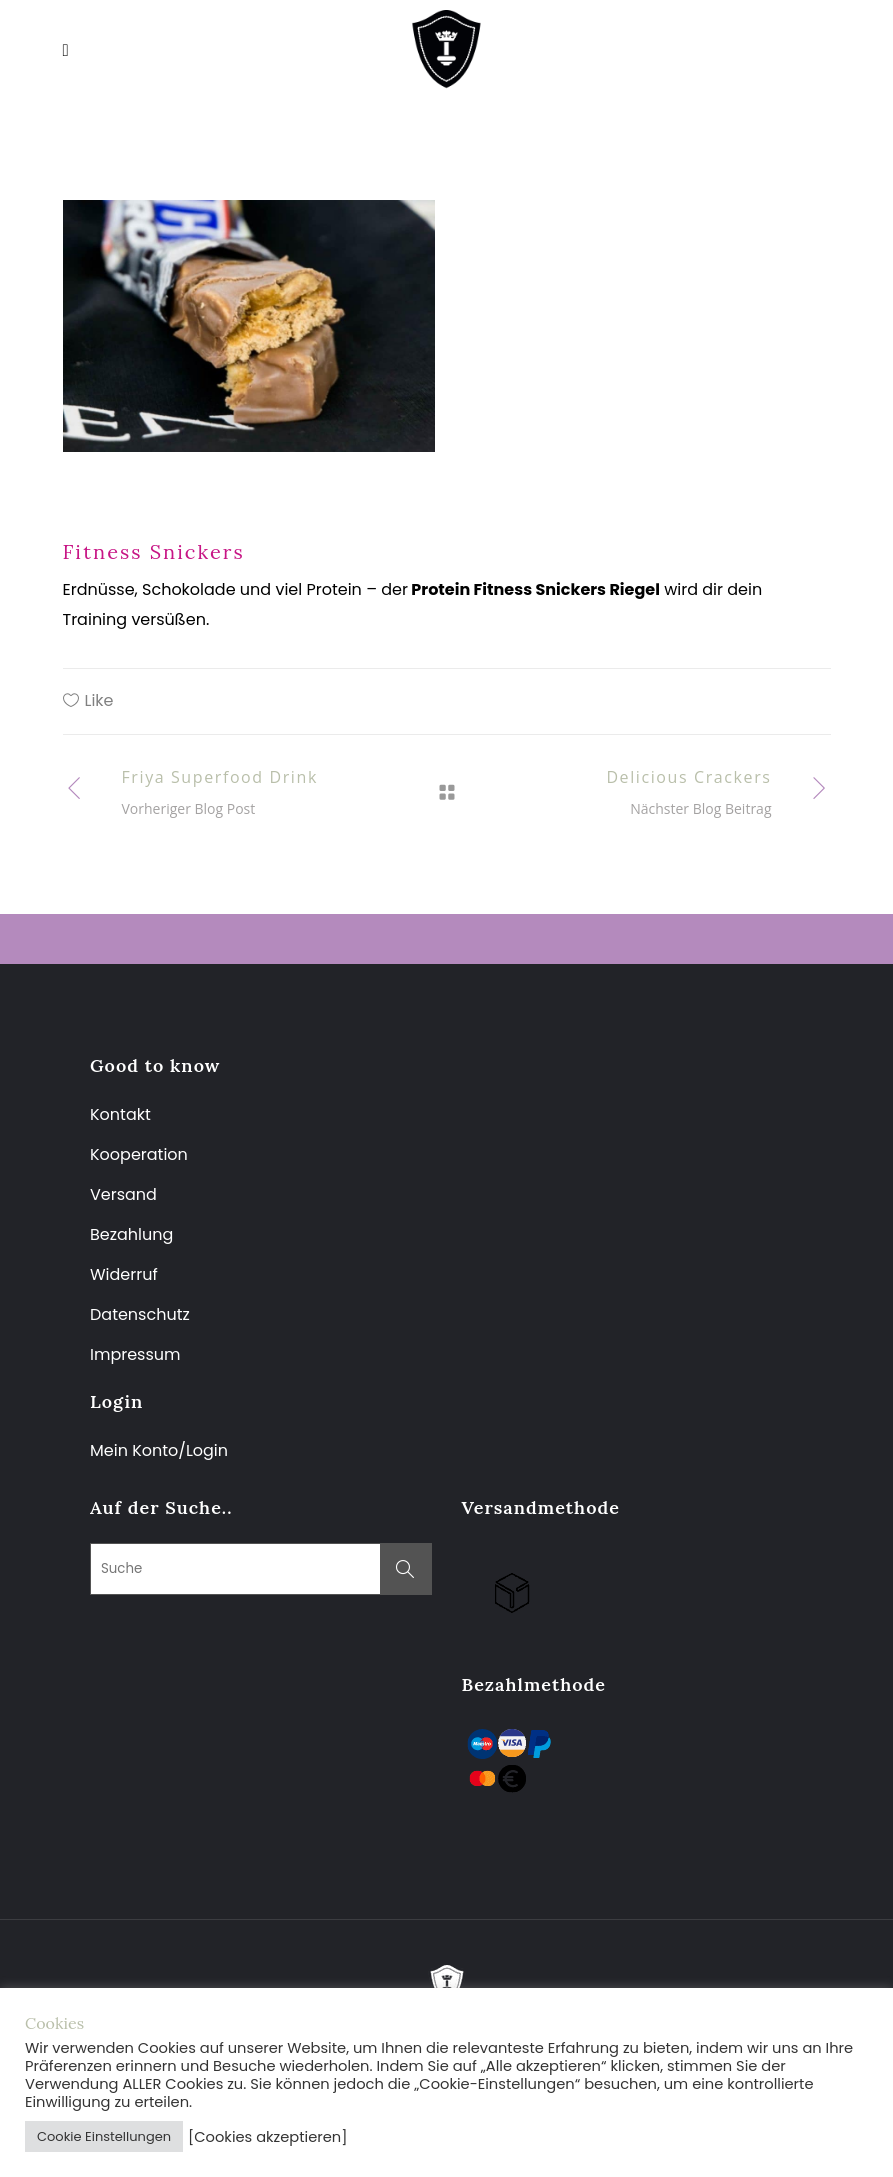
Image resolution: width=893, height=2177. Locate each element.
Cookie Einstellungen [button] (104, 2136)
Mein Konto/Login (161, 1450)
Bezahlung (131, 1234)
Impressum (135, 1354)
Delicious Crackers (688, 777)
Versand (123, 1194)
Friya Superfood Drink (220, 777)
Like (99, 700)
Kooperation (139, 1154)
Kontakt (120, 1114)
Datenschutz (140, 1314)
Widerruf (124, 1274)
